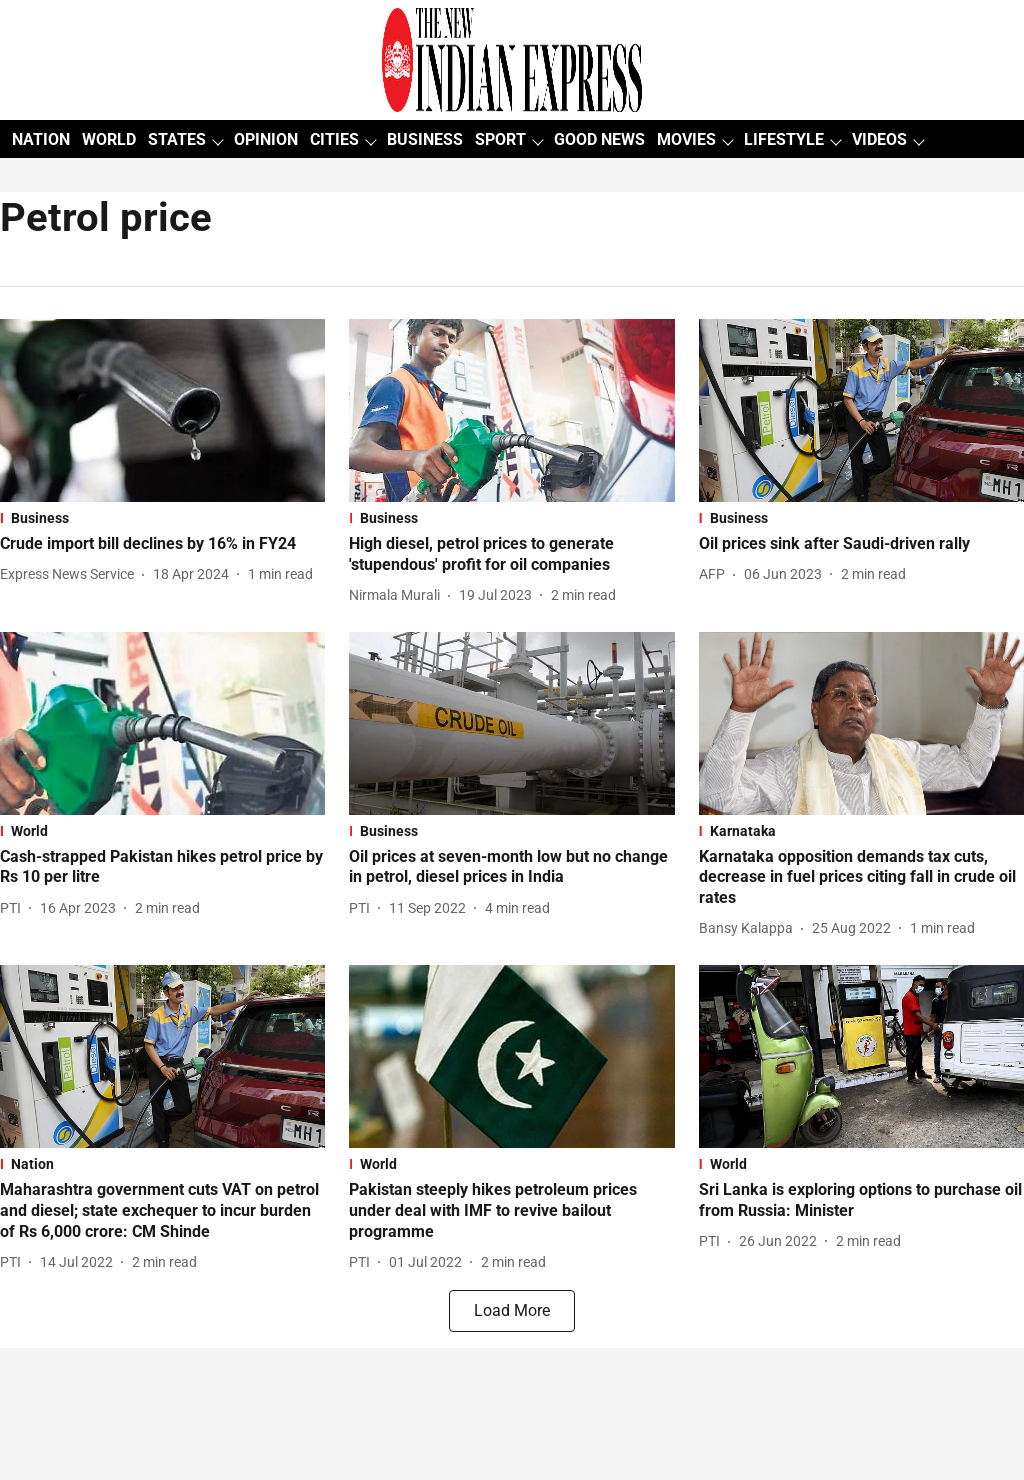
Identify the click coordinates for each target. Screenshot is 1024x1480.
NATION (41, 139)
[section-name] (162, 518)
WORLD (109, 139)
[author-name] (71, 574)
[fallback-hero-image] (162, 410)
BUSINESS (425, 139)
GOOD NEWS (599, 139)
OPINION (266, 139)
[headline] (162, 544)
